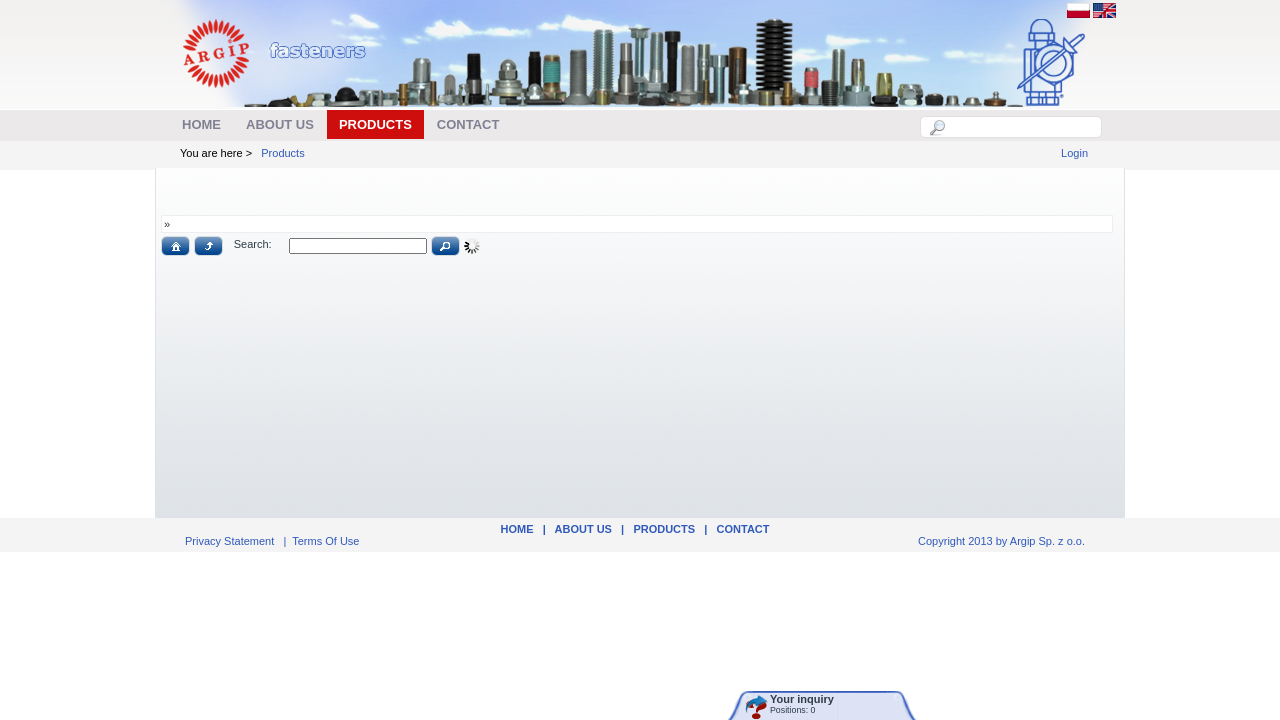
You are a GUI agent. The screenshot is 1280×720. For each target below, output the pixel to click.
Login (1074, 153)
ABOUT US (583, 529)
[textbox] (1022, 127)
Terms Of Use (325, 541)
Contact (743, 529)
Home (516, 529)
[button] (175, 246)
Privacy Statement (229, 541)
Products (282, 153)
